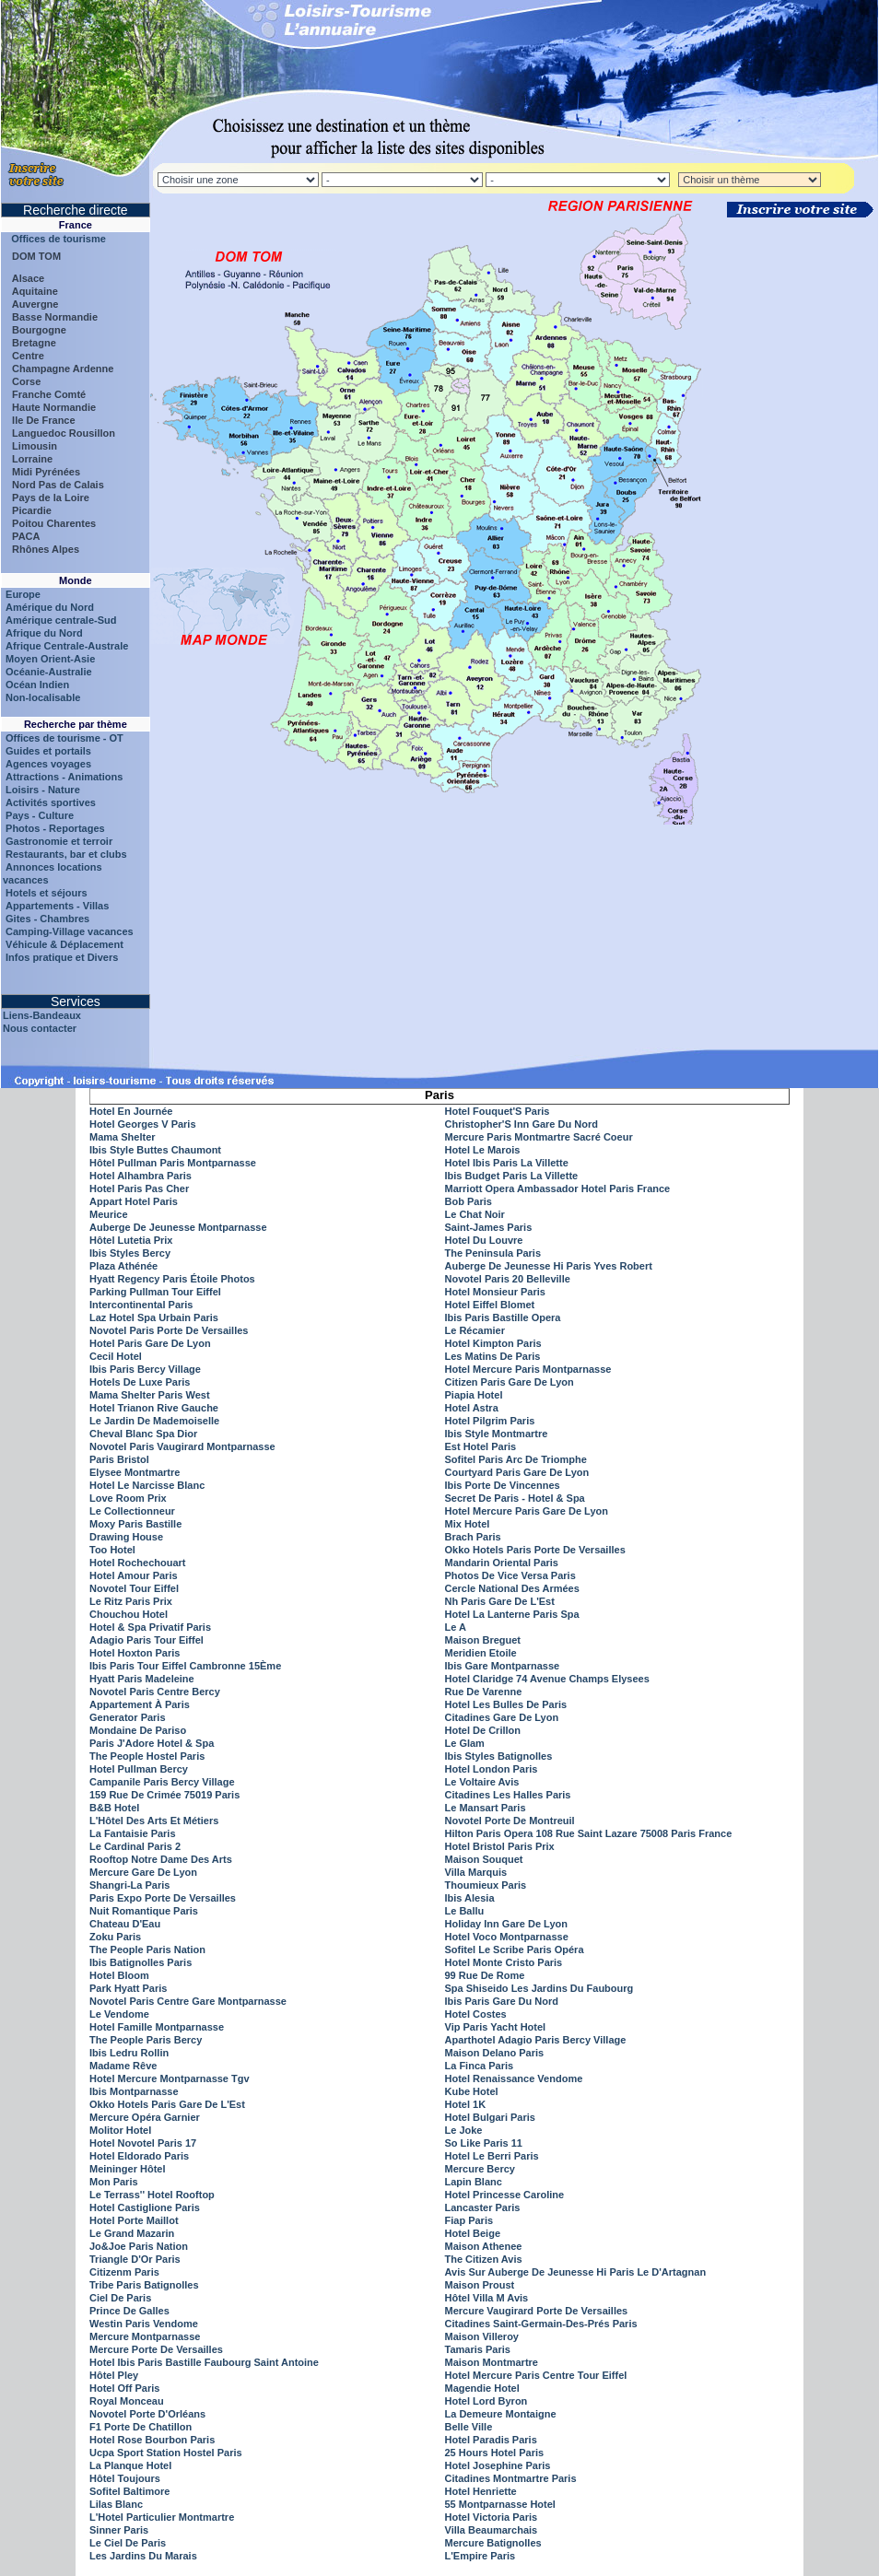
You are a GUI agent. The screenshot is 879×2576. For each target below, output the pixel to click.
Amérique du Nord (50, 607)
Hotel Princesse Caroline (505, 2194)
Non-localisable (43, 697)
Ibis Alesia (470, 1897)
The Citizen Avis (483, 2259)
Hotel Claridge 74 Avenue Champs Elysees (547, 1678)
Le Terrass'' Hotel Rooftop (152, 2194)
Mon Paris (113, 2181)
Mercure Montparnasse (144, 2336)
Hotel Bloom (119, 1975)
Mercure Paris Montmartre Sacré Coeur (539, 1136)
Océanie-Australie (49, 671)
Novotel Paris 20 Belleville (507, 1278)
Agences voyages (48, 763)
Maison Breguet (483, 1639)
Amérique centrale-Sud (61, 620)
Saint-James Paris (489, 1227)
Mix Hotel (467, 1523)
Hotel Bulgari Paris (490, 2117)
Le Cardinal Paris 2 (135, 1846)
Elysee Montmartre (134, 1472)
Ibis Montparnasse (134, 2091)
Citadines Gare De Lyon (502, 1717)
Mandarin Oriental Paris (501, 1562)
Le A (455, 1627)
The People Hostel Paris (147, 1756)
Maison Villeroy (482, 2336)
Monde (75, 580)
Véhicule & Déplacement (64, 944)
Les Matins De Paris (493, 1356)
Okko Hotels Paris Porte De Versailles (535, 1549)
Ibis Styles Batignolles (499, 1756)
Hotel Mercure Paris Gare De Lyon (527, 1510)
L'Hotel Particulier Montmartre (161, 2517)
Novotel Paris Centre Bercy (154, 1691)
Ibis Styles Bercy (129, 1253)
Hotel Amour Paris (133, 1575)
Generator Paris (127, 1717)
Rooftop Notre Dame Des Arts (160, 1859)
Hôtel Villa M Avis (487, 2297)
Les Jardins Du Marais (143, 2555)
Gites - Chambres (47, 918)
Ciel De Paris (120, 2297)
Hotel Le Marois (483, 1149)
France (75, 224)
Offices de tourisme (54, 238)
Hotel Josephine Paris (498, 2465)
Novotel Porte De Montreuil (510, 1820)
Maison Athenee (483, 2246)
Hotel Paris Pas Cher (139, 1188)
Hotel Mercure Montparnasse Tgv (169, 2078)
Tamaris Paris (477, 2349)
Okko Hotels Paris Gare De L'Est (167, 2104)
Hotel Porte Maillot (134, 2220)
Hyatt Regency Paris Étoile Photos (172, 1278)
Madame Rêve (123, 2065)
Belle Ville (469, 2426)
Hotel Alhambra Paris (140, 1175)
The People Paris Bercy (145, 2039)
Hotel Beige (473, 2233)
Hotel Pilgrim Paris (490, 1420)
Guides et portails (48, 750)
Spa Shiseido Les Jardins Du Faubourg (539, 1988)
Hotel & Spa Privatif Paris (150, 1627)
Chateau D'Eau (124, 1923)
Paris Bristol (119, 1459)
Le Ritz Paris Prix (130, 1601)
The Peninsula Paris (493, 1253)
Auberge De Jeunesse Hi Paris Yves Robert (548, 1265)
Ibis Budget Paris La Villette (512, 1175)
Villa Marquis (476, 1872)
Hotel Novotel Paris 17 (142, 2143)
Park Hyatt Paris (128, 1988)
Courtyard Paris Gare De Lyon (517, 1472)
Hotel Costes (476, 2014)
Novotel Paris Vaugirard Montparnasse (182, 1446)
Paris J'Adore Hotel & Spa (151, 1743)
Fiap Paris (469, 2220)
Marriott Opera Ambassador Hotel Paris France (558, 1188)
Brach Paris (473, 1536)
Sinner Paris (118, 2529)
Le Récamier (475, 1330)
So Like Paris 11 (483, 2143)
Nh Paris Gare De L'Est (500, 1601)
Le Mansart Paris (485, 1807)
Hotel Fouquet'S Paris (497, 1111)
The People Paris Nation (147, 1949)
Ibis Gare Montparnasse (502, 1665)
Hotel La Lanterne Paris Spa (512, 1614)
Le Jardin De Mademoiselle (154, 1420)
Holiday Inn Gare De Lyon (506, 1923)
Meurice (108, 1214)
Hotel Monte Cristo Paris (504, 1962)
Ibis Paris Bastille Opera (503, 1317)
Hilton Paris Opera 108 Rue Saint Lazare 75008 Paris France (588, 1833)
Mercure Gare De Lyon (143, 1872)
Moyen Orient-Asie (50, 658)
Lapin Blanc (473, 2181)
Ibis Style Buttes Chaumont (155, 1149)
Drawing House (126, 1536)
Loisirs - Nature (43, 789)
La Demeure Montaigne (501, 2413)
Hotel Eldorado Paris (139, 2155)
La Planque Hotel (130, 2465)
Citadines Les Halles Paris (508, 1794)
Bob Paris (468, 1201)
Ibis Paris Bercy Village (145, 1369)
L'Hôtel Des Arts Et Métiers (153, 1820)
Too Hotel (112, 1549)
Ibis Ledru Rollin (129, 2052)
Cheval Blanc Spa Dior (143, 1433)
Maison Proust (480, 2284)
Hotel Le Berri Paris (492, 2155)
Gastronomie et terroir (59, 841)
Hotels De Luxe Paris (139, 1382)
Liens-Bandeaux (42, 1015)
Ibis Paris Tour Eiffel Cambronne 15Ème (185, 1665)
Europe (23, 594)
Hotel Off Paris (124, 2388)
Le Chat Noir (475, 1214)
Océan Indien (37, 684)
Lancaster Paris (483, 2207)
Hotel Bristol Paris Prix (500, 1846)
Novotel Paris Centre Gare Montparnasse (188, 2001)
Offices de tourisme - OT (64, 738)
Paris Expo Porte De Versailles (162, 1897)
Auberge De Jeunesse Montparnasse (178, 1227)
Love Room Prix (128, 1498)
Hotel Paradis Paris (491, 2439)
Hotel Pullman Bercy (138, 1768)
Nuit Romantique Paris (143, 1910)
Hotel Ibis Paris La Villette (506, 1162)
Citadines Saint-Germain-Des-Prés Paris (541, 2323)
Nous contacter (39, 1028)
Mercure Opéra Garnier (144, 2117)
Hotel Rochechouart (137, 1562)
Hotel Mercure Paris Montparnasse (528, 1369)
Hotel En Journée (130, 1111)
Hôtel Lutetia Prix (130, 1240)
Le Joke (464, 2130)
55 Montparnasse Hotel (500, 2504)
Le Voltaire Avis (482, 1781)
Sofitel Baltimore (129, 2491)
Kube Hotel (471, 2091)
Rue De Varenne (483, 1691)
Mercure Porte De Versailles (156, 2349)
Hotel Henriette (481, 2491)
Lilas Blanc (116, 2504)
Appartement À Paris (139, 1704)
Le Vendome (119, 2014)
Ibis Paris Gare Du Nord (501, 2001)
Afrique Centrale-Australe (67, 645)
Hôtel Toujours (124, 2478)
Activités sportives (51, 802)
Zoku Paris (115, 1936)
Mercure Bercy (480, 2168)
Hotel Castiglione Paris (144, 2207)
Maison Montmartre (491, 2362)
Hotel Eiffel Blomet (490, 1304)
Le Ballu (465, 1910)
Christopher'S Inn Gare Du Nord (521, 1124)
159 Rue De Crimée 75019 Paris (164, 1794)
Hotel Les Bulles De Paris (506, 1704)
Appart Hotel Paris (133, 1201)
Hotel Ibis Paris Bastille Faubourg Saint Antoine (204, 2362)
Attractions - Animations (64, 776)
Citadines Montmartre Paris (511, 2478)
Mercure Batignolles (493, 2542)
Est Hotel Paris (481, 1446)
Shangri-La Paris (129, 1885)
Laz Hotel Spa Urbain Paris (153, 1317)
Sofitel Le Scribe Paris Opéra (514, 1949)
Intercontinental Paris (141, 1304)
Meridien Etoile (481, 1652)
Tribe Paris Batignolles (144, 2284)
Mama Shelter (122, 1136)
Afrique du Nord (44, 632)
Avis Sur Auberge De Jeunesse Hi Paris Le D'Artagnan (576, 2271)
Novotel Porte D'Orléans (147, 2413)
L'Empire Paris (480, 2555)
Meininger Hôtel (127, 2168)
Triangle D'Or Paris (135, 2259)
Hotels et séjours (47, 892)
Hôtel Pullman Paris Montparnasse (172, 1162)
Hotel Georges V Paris (142, 1124)
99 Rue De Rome (485, 1975)
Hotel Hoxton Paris (134, 1652)
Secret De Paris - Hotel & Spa (515, 1498)
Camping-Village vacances (70, 931)
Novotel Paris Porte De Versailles (168, 1330)
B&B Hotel (114, 1807)
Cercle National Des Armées (512, 1588)
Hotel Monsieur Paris (495, 1291)
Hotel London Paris (491, 1768)
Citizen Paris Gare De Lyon (509, 1382)
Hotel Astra (471, 1407)
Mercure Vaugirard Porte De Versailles (536, 2310)
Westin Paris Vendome (143, 2323)
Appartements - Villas (57, 905)
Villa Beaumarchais (491, 2529)
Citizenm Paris (124, 2271)
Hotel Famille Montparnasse (156, 2026)
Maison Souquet (484, 1859)
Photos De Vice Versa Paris (510, 1575)
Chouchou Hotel (128, 1614)
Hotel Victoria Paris (491, 2517)
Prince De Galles (129, 2310)
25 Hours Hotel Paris (495, 2452)
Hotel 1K (465, 2104)
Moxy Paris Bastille (135, 1523)
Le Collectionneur (132, 1510)
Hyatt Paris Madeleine (141, 1678)
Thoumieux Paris (486, 1885)
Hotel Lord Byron (486, 2400)
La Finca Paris (479, 2065)
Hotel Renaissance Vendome (514, 2078)
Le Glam (465, 1743)
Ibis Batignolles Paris (140, 1962)
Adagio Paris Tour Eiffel (146, 1639)
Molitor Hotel (120, 2130)
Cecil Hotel (115, 1356)
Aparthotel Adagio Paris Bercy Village (536, 2039)
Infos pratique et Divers (62, 957)
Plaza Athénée (123, 1265)
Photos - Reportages (55, 828)
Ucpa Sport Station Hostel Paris (165, 2452)
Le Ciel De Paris (127, 2542)
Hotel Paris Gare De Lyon (150, 1343)
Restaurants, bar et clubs (66, 854)
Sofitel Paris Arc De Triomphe (516, 1459)
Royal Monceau (126, 2400)
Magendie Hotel (482, 2388)
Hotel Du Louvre (484, 1240)
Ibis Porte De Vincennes (502, 1485)
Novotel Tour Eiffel (134, 1588)
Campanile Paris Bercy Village (162, 1781)
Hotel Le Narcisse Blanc (147, 1485)
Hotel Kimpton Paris (493, 1343)
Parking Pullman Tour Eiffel (155, 1291)
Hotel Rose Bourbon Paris (152, 2439)
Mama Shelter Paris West (149, 1394)
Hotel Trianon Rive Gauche (153, 1407)
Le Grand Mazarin (131, 2233)
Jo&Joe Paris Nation (138, 2246)
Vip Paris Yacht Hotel (495, 2026)
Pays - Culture (40, 815)
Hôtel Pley (113, 2375)
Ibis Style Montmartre (496, 1433)
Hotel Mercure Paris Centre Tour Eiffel (536, 2375)
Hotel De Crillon (483, 1730)
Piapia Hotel (474, 1394)
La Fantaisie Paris (132, 1833)
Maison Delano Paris (495, 2052)
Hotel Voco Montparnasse (506, 1936)
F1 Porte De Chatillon (140, 2426)
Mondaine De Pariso (137, 1730)
